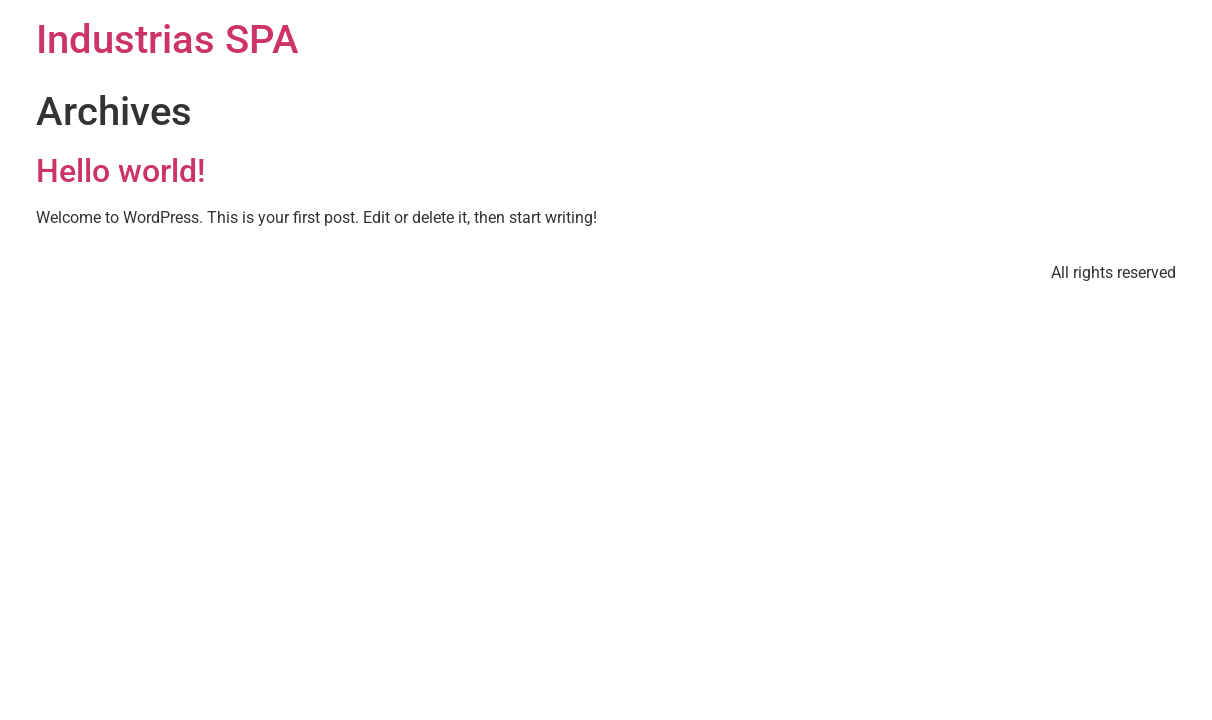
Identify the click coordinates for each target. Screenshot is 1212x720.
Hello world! (120, 171)
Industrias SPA (167, 39)
